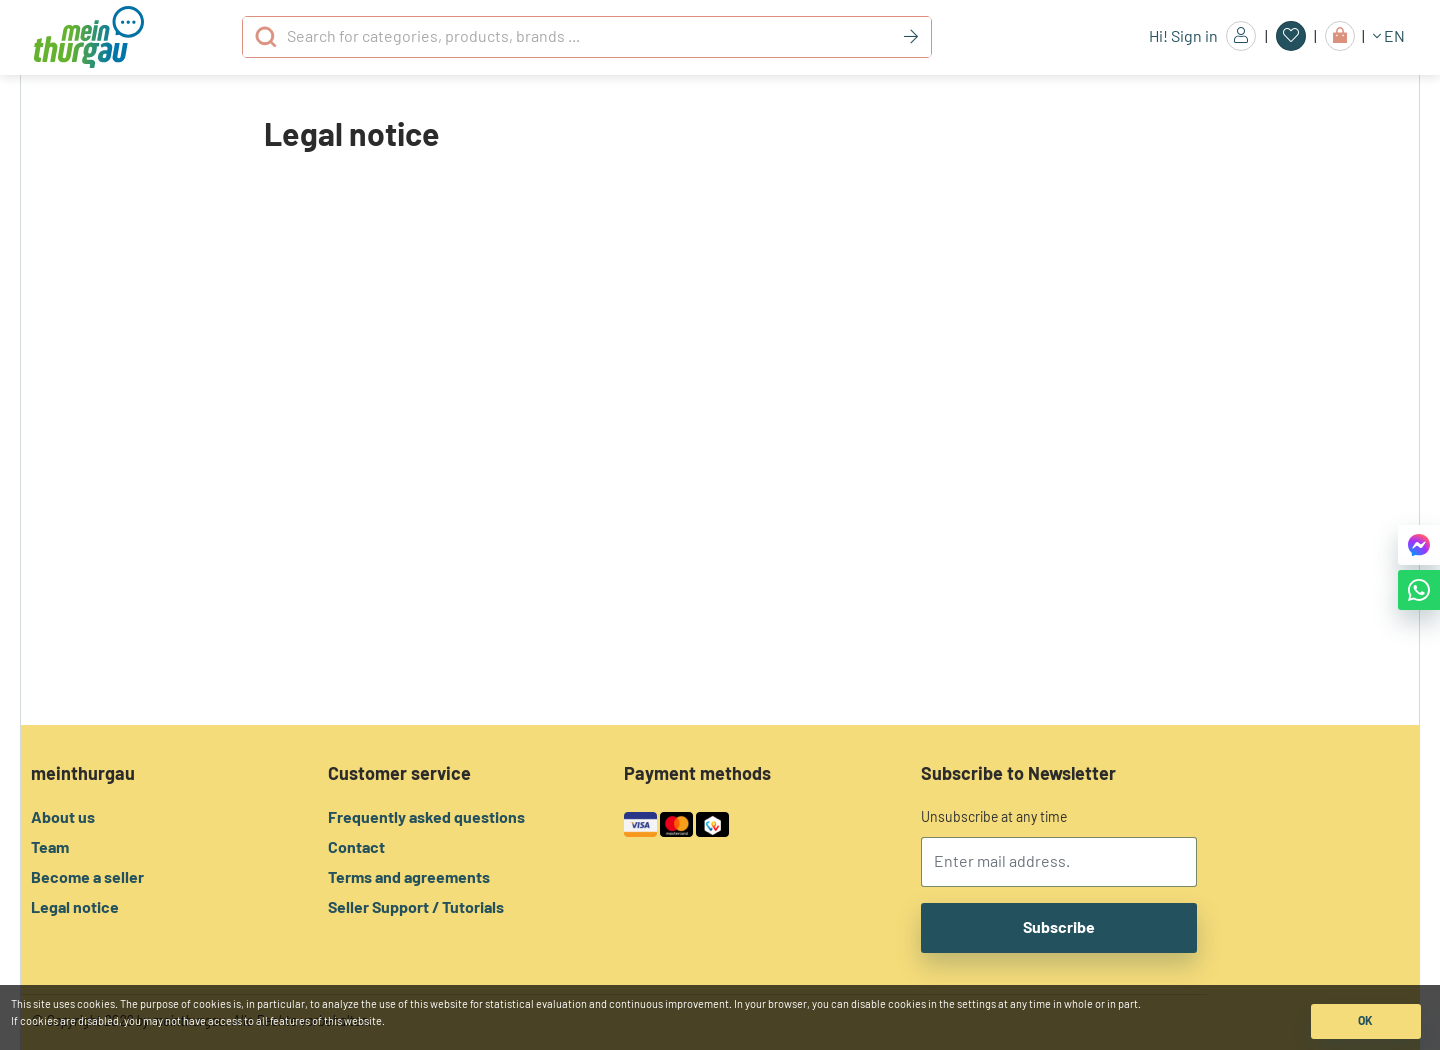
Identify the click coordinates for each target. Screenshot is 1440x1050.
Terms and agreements (409, 878)
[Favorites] (1291, 36)
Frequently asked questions (426, 818)
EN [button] (1389, 36)
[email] (1059, 862)
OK (1365, 1021)
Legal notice (75, 908)
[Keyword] (911, 37)
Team (50, 848)
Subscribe (1059, 928)
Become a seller (87, 878)
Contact (356, 848)
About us (63, 818)
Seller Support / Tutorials (416, 908)
